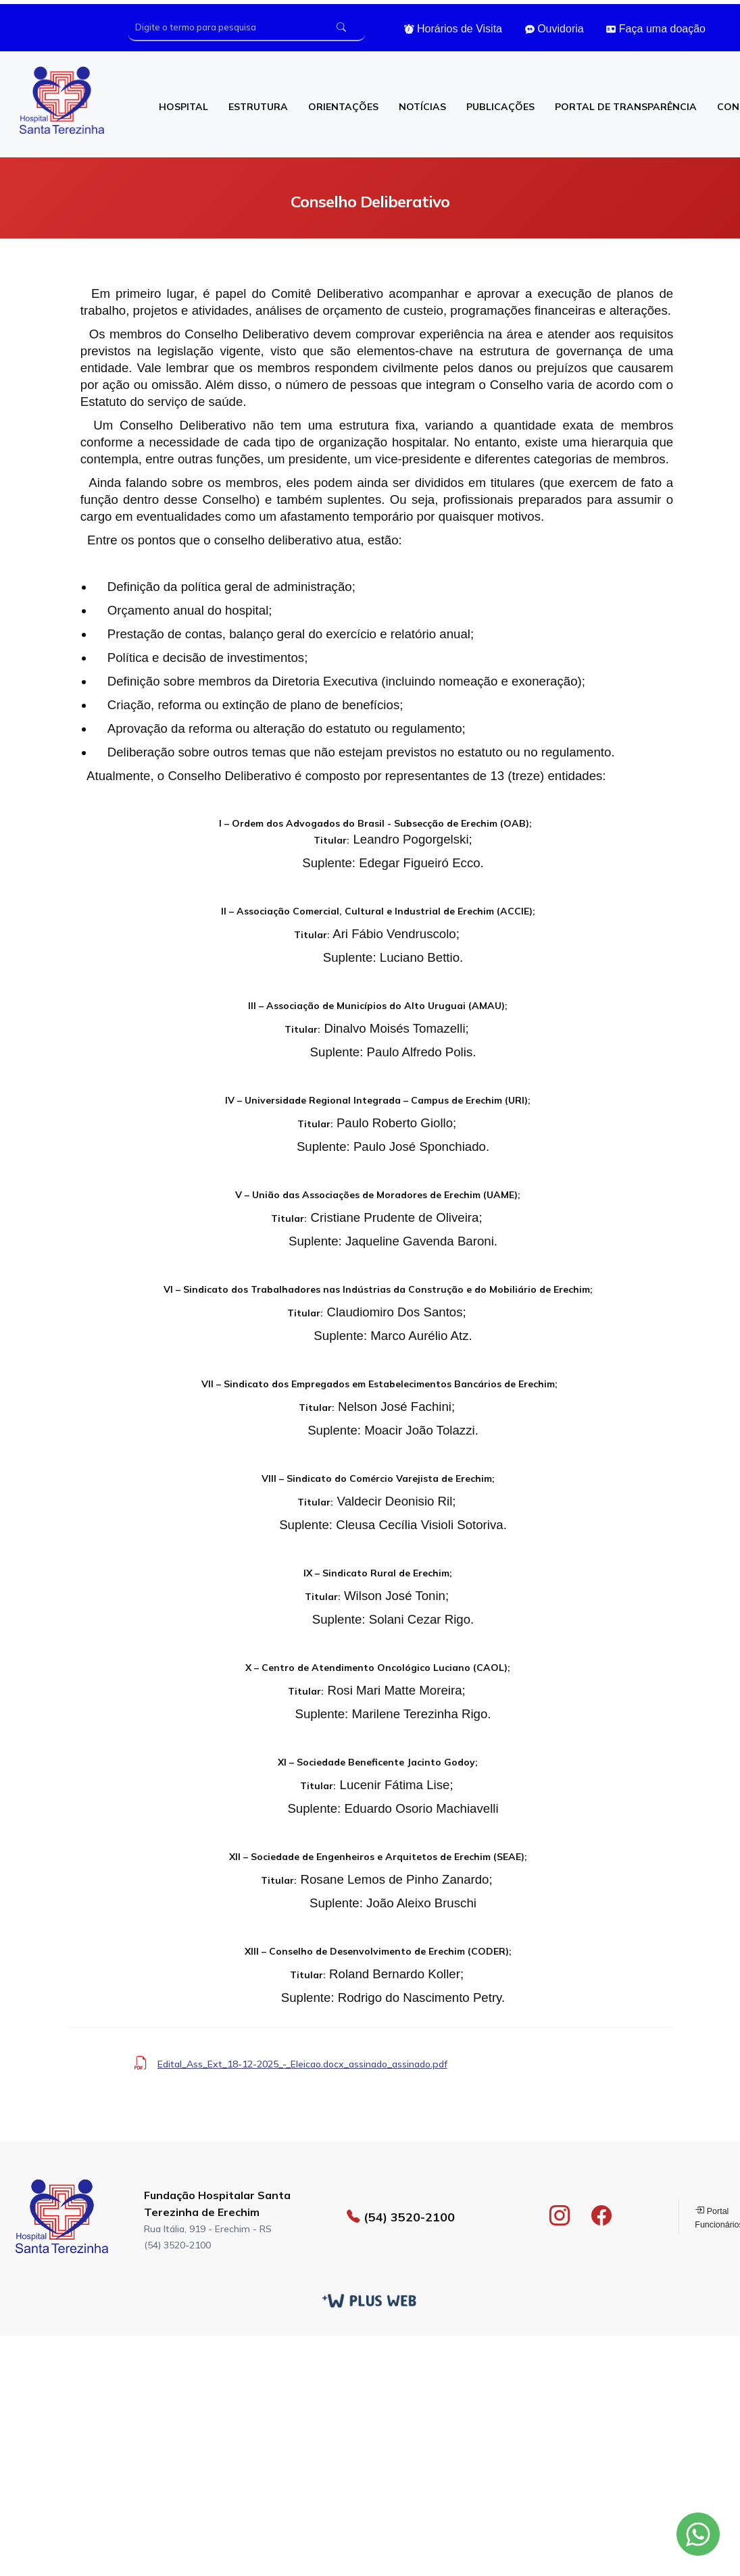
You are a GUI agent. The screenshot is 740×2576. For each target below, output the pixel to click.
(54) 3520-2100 (401, 2217)
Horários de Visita (453, 28)
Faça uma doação (656, 28)
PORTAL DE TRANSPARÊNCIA (626, 107)
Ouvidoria (554, 28)
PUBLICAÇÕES (500, 107)
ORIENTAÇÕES (343, 107)
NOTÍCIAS (422, 107)
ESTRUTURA (258, 107)
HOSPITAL (183, 107)
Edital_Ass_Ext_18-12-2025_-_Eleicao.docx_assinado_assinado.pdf (302, 2064)
